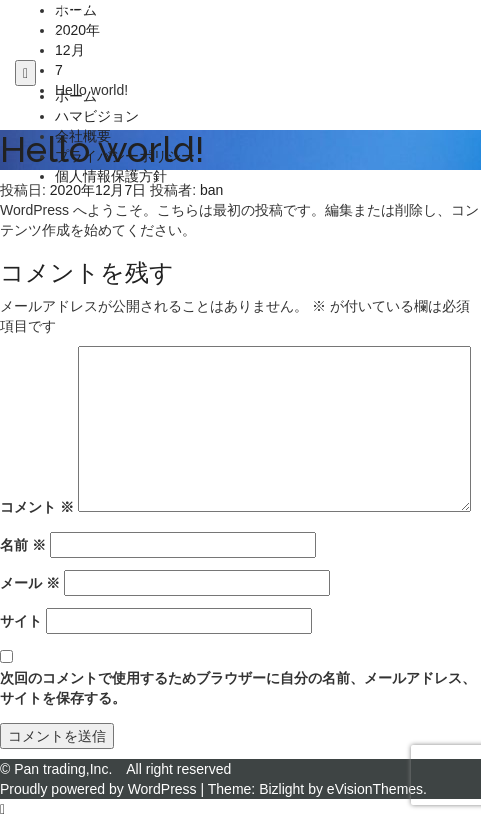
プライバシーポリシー (125, 156)
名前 (23, 545)
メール (30, 583)
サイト (21, 621)
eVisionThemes (375, 789)
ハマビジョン (97, 116)
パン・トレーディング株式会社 (113, 9)
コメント (37, 507)
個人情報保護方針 (111, 176)
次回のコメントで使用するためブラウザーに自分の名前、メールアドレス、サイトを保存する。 (238, 688)
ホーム (76, 96)
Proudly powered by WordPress (98, 789)
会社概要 (83, 136)
